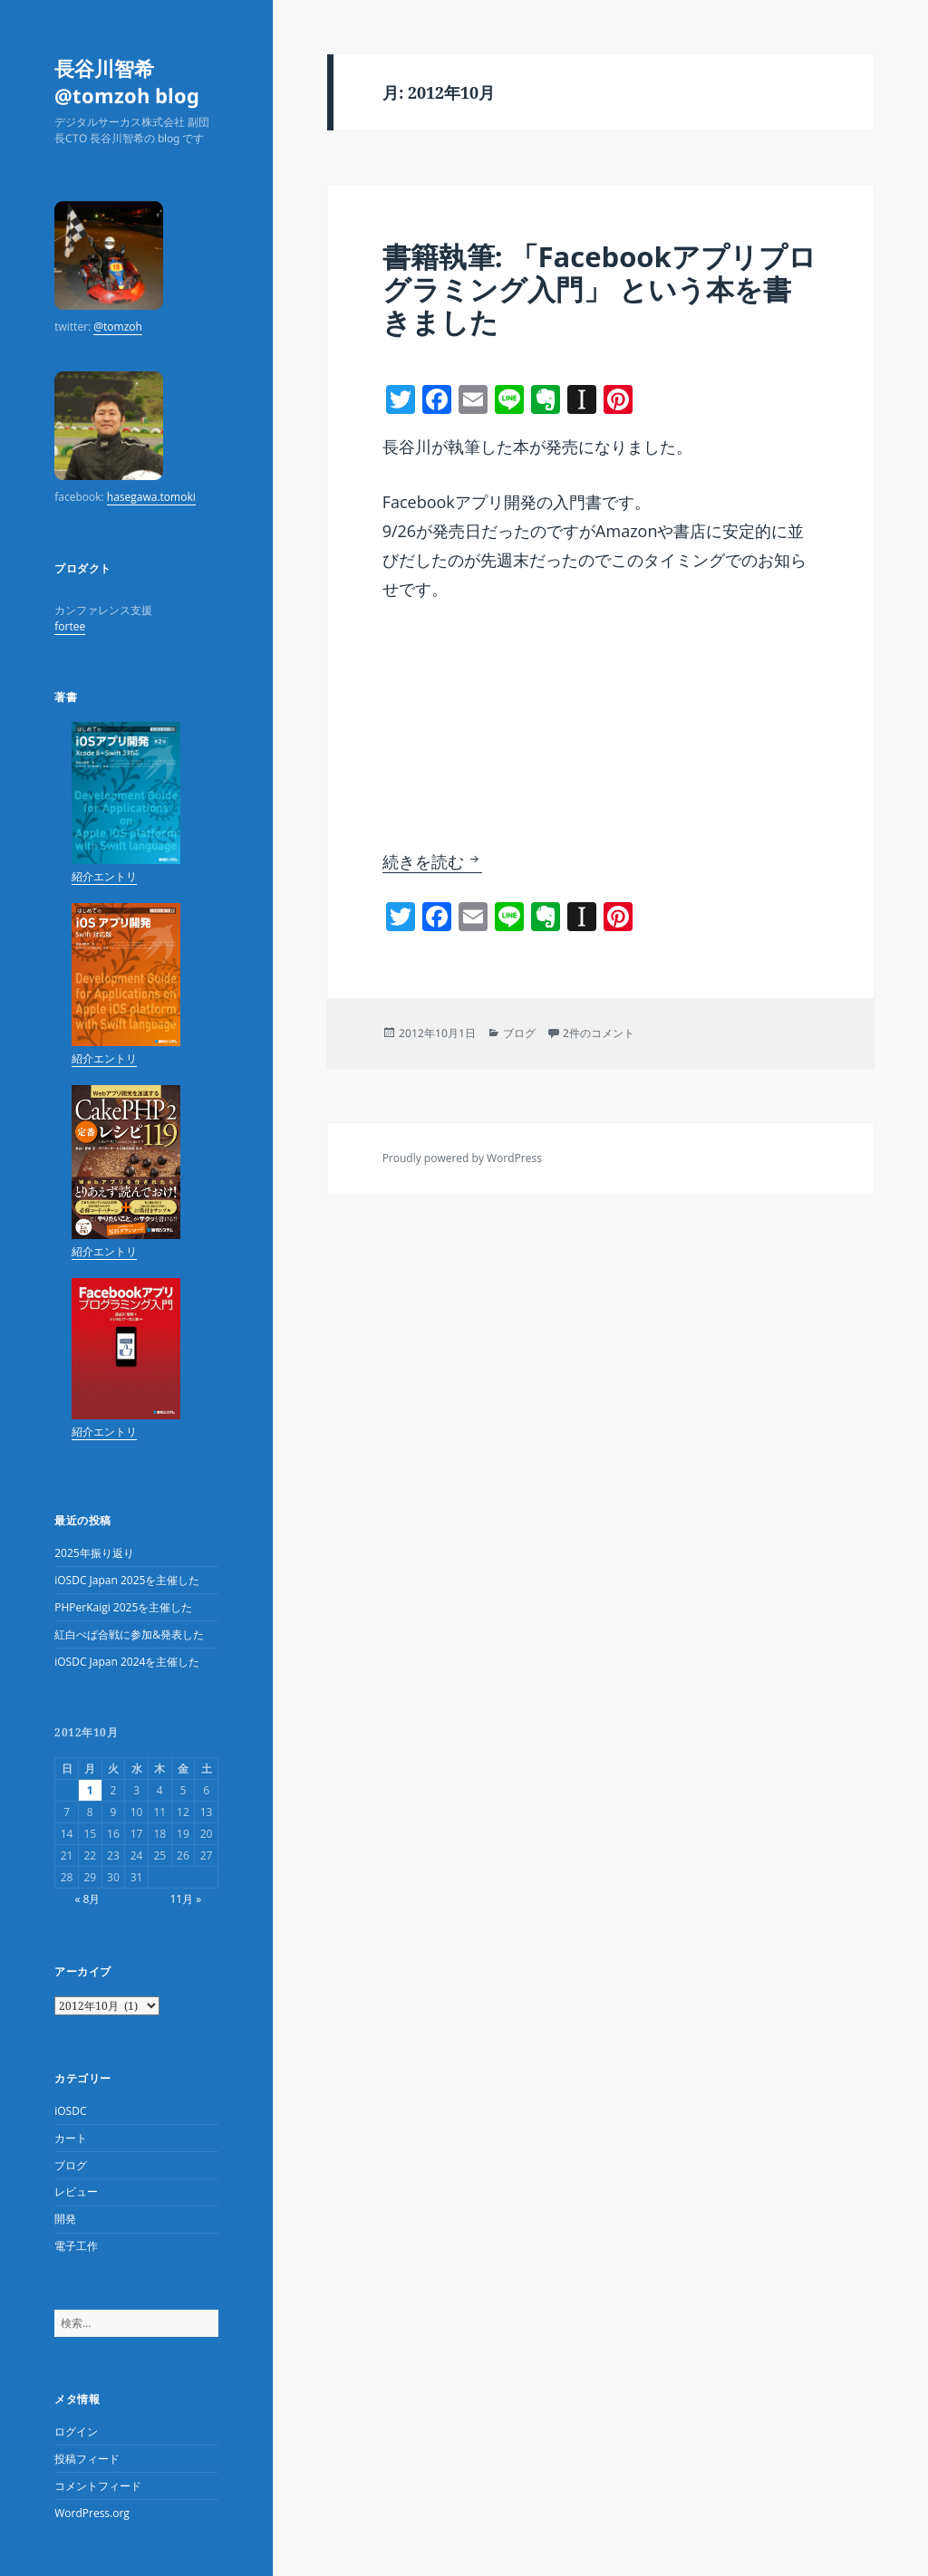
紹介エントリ (104, 876)
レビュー (76, 2191)
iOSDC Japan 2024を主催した (126, 1661)
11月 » (185, 1899)
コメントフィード (97, 2486)
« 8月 (87, 1899)
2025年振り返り (93, 1553)
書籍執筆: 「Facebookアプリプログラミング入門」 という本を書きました (599, 289)
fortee (69, 626)
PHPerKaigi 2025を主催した (123, 1607)
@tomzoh (117, 326)
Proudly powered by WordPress (462, 1158)
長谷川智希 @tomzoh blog (126, 81)
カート (70, 2138)
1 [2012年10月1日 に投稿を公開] (90, 1790)
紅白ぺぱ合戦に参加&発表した (129, 1634)
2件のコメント (598, 1033)
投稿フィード (87, 2458)
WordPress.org (92, 2513)
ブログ (70, 2165)
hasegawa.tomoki (151, 497)
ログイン (76, 2431)
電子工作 (76, 2246)
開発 (65, 2218)
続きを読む (432, 861)
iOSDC (70, 2111)
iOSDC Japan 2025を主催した (126, 1580)
